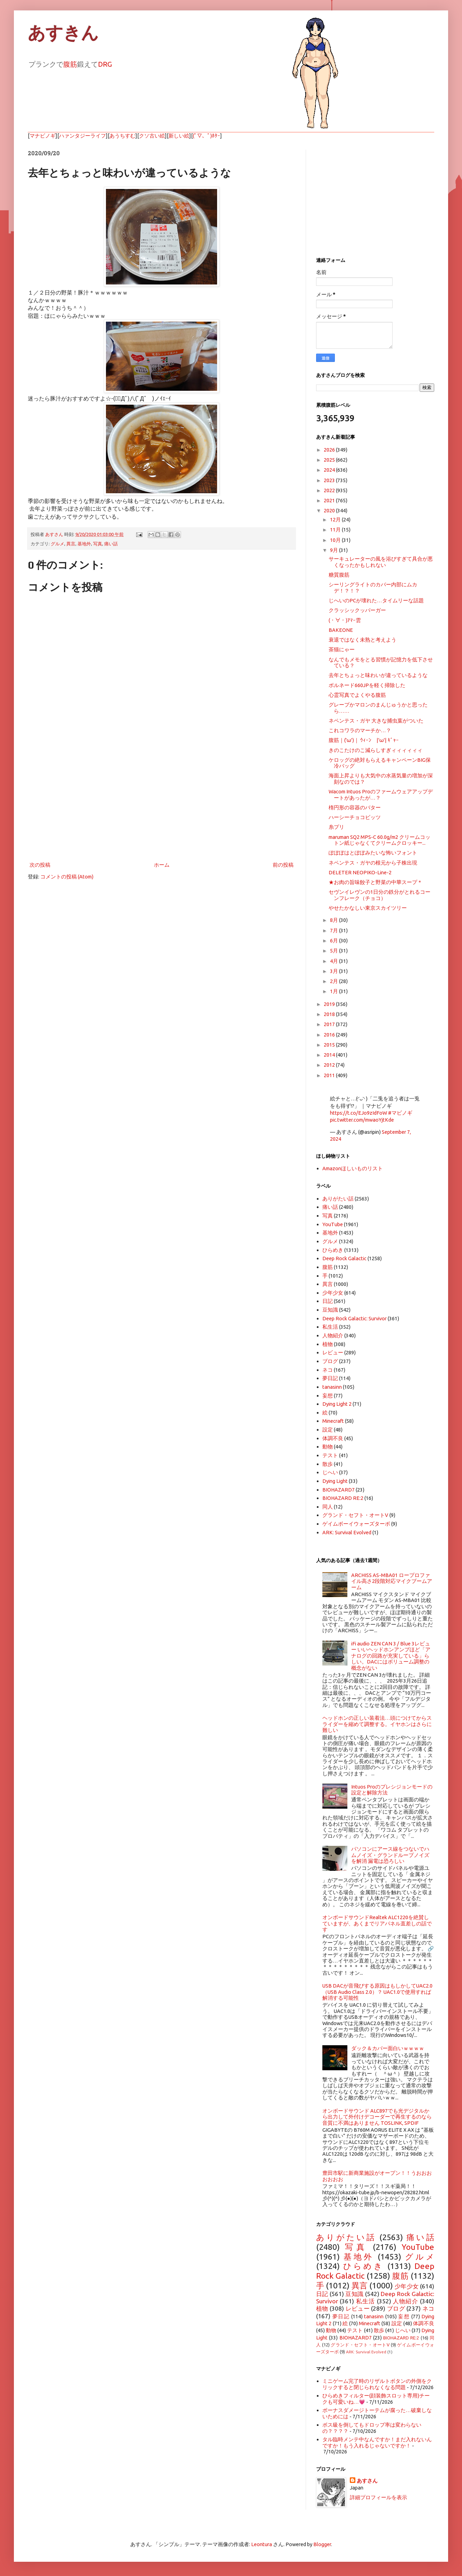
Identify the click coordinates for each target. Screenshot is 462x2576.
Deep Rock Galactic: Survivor (354, 1318)
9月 (334, 550)
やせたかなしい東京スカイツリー (368, 908)
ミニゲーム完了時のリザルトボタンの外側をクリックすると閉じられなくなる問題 (377, 2384)
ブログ (330, 1361)
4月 (334, 961)
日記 (327, 1301)
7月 (334, 930)
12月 (336, 519)
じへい (330, 1472)
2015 (330, 1045)
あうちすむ (122, 136)
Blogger (322, 2544)
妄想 (327, 1395)
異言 (70, 543)
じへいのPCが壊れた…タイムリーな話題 (376, 600)
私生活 (330, 1327)
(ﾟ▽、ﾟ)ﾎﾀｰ (206, 136)
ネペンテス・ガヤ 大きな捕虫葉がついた (376, 721)
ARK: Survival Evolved (346, 1532)
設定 (327, 1430)
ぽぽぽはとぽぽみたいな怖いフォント (373, 853)
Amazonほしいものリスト (352, 1168)
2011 (330, 1075)
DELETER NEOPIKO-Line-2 (360, 872)
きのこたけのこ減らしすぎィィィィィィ (375, 750)
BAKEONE (341, 630)
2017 (330, 1024)
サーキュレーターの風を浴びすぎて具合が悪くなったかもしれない (381, 562)
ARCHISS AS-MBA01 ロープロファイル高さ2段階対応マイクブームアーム (391, 1581)
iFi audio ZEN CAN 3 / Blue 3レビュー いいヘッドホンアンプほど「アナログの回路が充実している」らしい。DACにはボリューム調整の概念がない (390, 1656)
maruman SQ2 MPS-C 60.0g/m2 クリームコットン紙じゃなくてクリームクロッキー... (379, 840)
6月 (334, 940)
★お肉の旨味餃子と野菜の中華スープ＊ (375, 882)
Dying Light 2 (337, 1404)
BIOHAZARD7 (338, 1490)
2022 (330, 490)
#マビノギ (400, 1113)
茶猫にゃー (342, 649)
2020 (330, 510)
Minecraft (333, 1421)
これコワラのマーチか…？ (360, 730)
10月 (336, 540)
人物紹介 (332, 1335)
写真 (97, 543)
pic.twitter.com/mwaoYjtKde (362, 1120)
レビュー (332, 1352)
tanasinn (332, 1387)
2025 (330, 460)
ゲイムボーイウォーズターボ (356, 1524)
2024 (330, 470)
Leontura (261, 2544)
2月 (334, 981)
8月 (334, 920)
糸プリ (336, 827)
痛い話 (111, 543)
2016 (330, 1035)
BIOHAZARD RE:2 (342, 1498)
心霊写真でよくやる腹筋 (357, 695)
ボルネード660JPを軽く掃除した (367, 685)
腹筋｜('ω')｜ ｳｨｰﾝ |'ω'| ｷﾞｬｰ (364, 740)
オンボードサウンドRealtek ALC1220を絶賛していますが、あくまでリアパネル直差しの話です (377, 1923)
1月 (334, 991)
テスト (330, 1455)
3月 (334, 971)
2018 (330, 1014)
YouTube (332, 1224)
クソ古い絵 (152, 136)
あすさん (367, 2481)
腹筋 (70, 64)
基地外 (84, 543)
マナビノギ (43, 136)
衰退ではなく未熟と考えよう (362, 640)
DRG (105, 64)
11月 (336, 529)
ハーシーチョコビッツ (355, 817)
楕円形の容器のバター (355, 807)
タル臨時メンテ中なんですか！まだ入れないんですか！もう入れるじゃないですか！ (377, 2442)
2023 (330, 480)
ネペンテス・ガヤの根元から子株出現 (373, 863)
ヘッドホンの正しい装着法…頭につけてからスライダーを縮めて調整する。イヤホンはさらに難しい (377, 1724)
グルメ (57, 543)
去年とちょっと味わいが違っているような (378, 675)
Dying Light (335, 1481)
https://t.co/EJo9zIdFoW (358, 1113)
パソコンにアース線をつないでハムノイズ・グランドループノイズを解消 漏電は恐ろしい (390, 1855)
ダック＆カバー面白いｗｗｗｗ (387, 2048)
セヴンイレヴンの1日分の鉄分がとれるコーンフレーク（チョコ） (379, 895)
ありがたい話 (338, 1199)
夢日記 (330, 1378)
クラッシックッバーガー (357, 610)
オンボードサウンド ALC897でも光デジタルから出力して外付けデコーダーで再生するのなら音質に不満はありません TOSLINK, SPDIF (377, 2117)
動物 (327, 1447)
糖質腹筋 (339, 575)
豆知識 (330, 1310)
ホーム (162, 865)
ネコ (327, 1370)
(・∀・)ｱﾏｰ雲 (345, 620)
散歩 (327, 1464)
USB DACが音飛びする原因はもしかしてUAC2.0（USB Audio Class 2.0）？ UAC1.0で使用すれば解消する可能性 (377, 1992)
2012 (330, 1065)
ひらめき (332, 1250)
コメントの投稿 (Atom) (66, 877)
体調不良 (332, 1438)
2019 (330, 1004)
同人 (327, 1507)
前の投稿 (283, 865)
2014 (330, 1055)
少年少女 (332, 1293)
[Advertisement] (161, 802)
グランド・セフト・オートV (355, 1515)
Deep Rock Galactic (344, 1258)
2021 (330, 500)
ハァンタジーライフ (82, 136)
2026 (330, 450)
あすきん (63, 33)
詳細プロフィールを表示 (378, 2497)
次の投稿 (40, 865)
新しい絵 (178, 136)
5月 (334, 950)
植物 (327, 1344)
